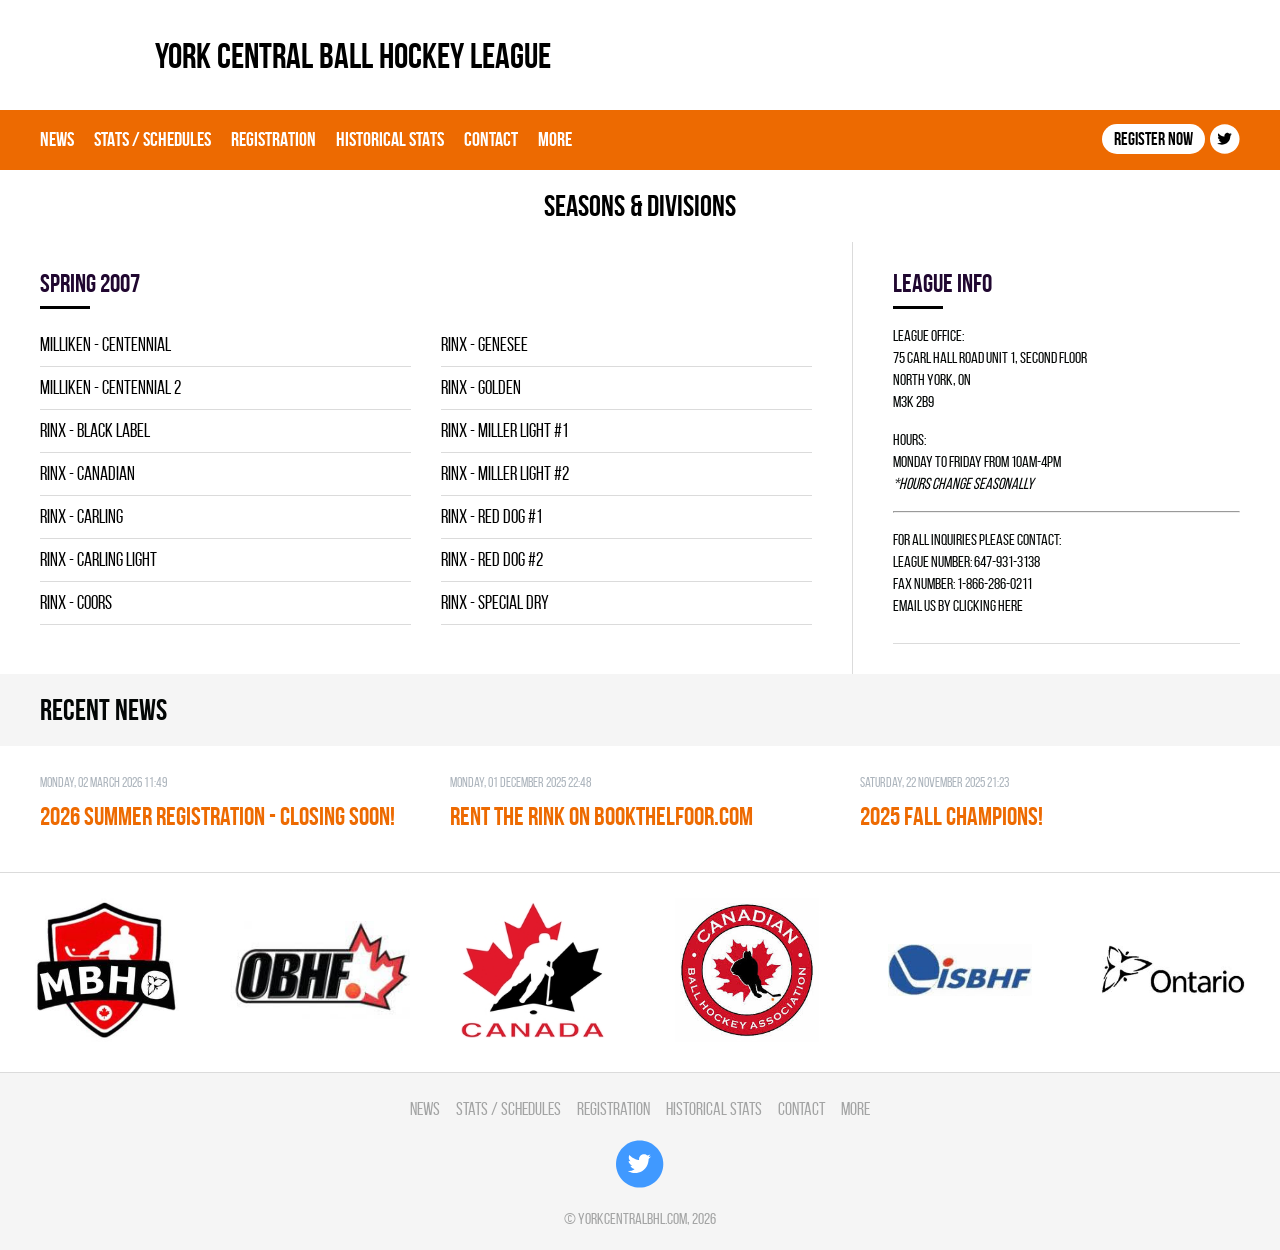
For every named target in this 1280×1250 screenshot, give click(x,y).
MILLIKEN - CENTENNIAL (105, 344)
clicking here (988, 605)
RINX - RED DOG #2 (492, 559)
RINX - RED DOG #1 (491, 516)
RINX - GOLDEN (481, 387)
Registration (273, 139)
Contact (491, 139)
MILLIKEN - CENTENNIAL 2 (110, 387)
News (57, 139)
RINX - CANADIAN (87, 473)
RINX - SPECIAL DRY (495, 602)
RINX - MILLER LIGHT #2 (505, 473)
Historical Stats (390, 139)
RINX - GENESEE (484, 344)
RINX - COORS (76, 602)
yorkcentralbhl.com (632, 1218)
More (555, 139)
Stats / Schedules (152, 139)
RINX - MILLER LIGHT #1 (504, 430)
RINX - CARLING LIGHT (98, 559)
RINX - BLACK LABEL (95, 430)
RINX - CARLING (81, 516)
